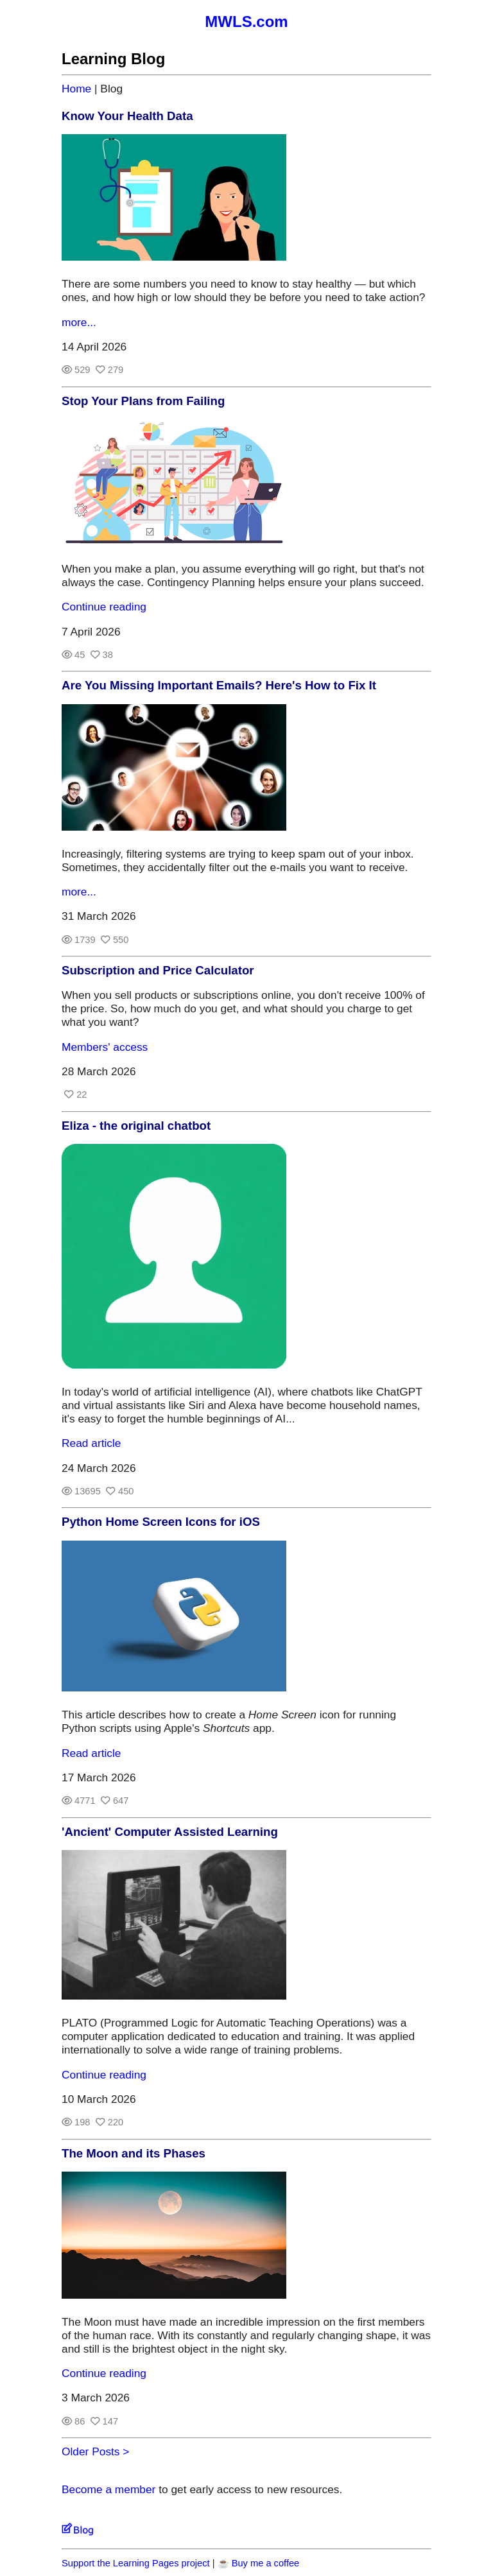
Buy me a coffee (266, 2563)
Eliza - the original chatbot (136, 1125)
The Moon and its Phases (133, 2153)
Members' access (105, 1047)
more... (79, 322)
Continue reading (104, 606)
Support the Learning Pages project (136, 2563)
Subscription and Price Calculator (158, 970)
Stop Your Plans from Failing (143, 401)
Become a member (108, 2489)
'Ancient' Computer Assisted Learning (170, 1831)
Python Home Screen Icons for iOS (161, 1521)
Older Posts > (95, 2451)
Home (76, 88)
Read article (91, 1443)
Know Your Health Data (127, 116)
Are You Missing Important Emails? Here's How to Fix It (219, 685)
